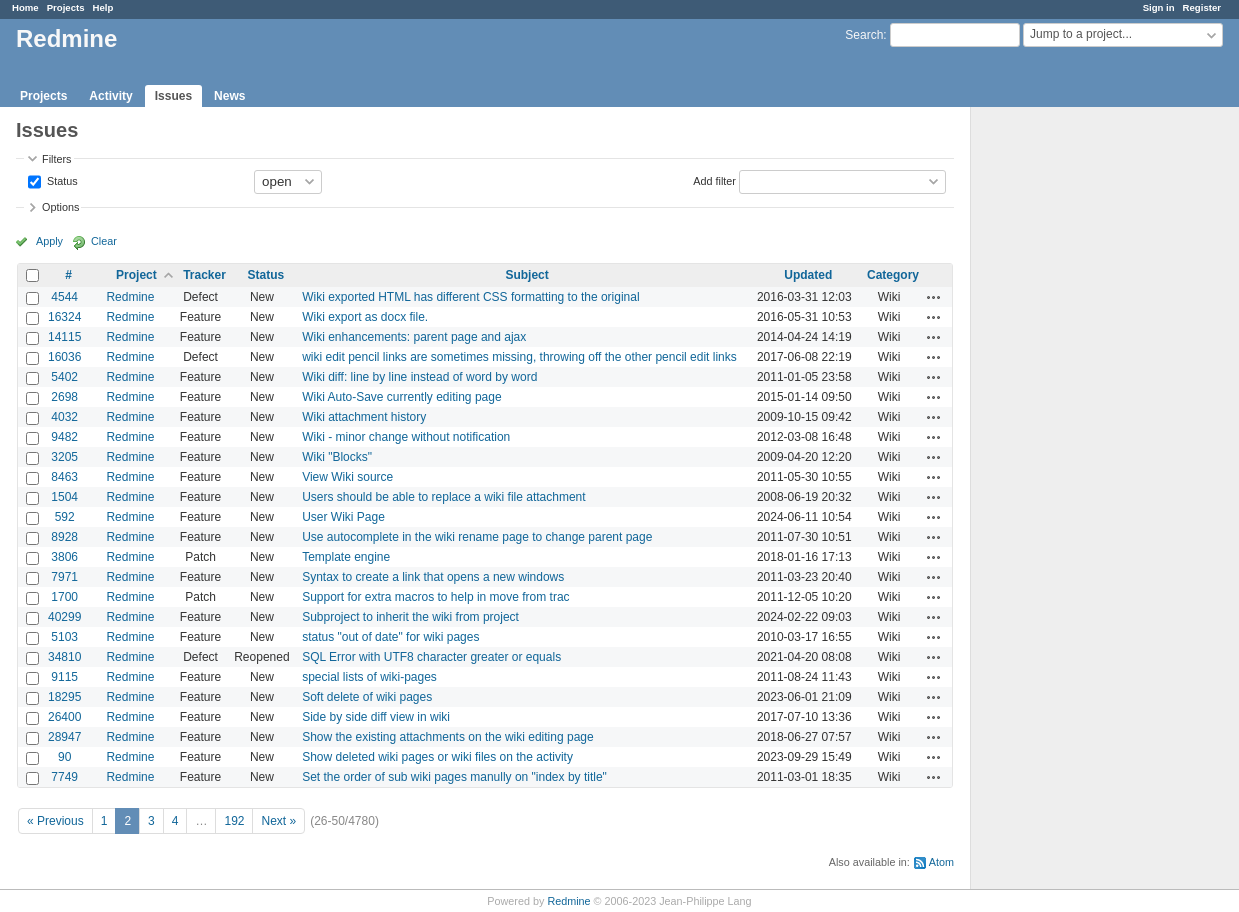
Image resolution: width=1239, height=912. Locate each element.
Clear (104, 241)
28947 (64, 737)
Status (61, 180)
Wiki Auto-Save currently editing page (401, 397)
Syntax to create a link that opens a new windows (433, 577)
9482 (64, 437)
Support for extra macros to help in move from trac (435, 597)
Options (60, 207)
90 (64, 757)
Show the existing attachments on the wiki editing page (448, 737)
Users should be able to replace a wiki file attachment (443, 497)
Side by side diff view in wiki (376, 717)
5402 (64, 377)
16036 (64, 357)
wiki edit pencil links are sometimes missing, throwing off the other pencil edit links (519, 357)
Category (893, 275)
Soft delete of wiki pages (367, 697)
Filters (56, 159)
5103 (64, 637)
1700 (64, 597)
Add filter (714, 180)
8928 (64, 537)
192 (234, 821)
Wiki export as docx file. (365, 317)
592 (65, 517)
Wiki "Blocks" (337, 457)
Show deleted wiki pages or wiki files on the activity (437, 757)
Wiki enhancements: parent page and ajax (414, 337)
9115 (64, 677)
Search (864, 35)
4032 (64, 417)
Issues (173, 96)
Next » (278, 821)
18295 (64, 697)
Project (136, 275)
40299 (64, 617)
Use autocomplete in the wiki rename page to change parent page (477, 537)
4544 (64, 297)
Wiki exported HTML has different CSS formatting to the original (470, 297)
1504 (64, 497)
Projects (66, 7)
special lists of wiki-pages (369, 677)
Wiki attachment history (364, 417)
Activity (110, 96)
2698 (64, 397)
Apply (49, 241)
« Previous (55, 821)
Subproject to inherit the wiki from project (410, 617)
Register (1202, 7)
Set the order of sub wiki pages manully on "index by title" (454, 777)
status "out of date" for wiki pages (390, 637)
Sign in (1159, 7)
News (229, 96)
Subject (526, 275)
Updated (808, 275)
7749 (64, 777)
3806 (64, 557)
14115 (64, 337)
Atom (941, 862)
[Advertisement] (1071, 421)
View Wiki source (347, 477)
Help (103, 7)
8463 (64, 477)
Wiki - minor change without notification (406, 437)
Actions (934, 297)
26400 (64, 717)
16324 (64, 317)
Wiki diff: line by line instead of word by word (419, 377)
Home (25, 7)
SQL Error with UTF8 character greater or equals (431, 657)
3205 (64, 457)
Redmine (130, 297)
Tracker (204, 275)
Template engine (346, 557)
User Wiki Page (343, 517)
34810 (64, 657)
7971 (64, 577)
